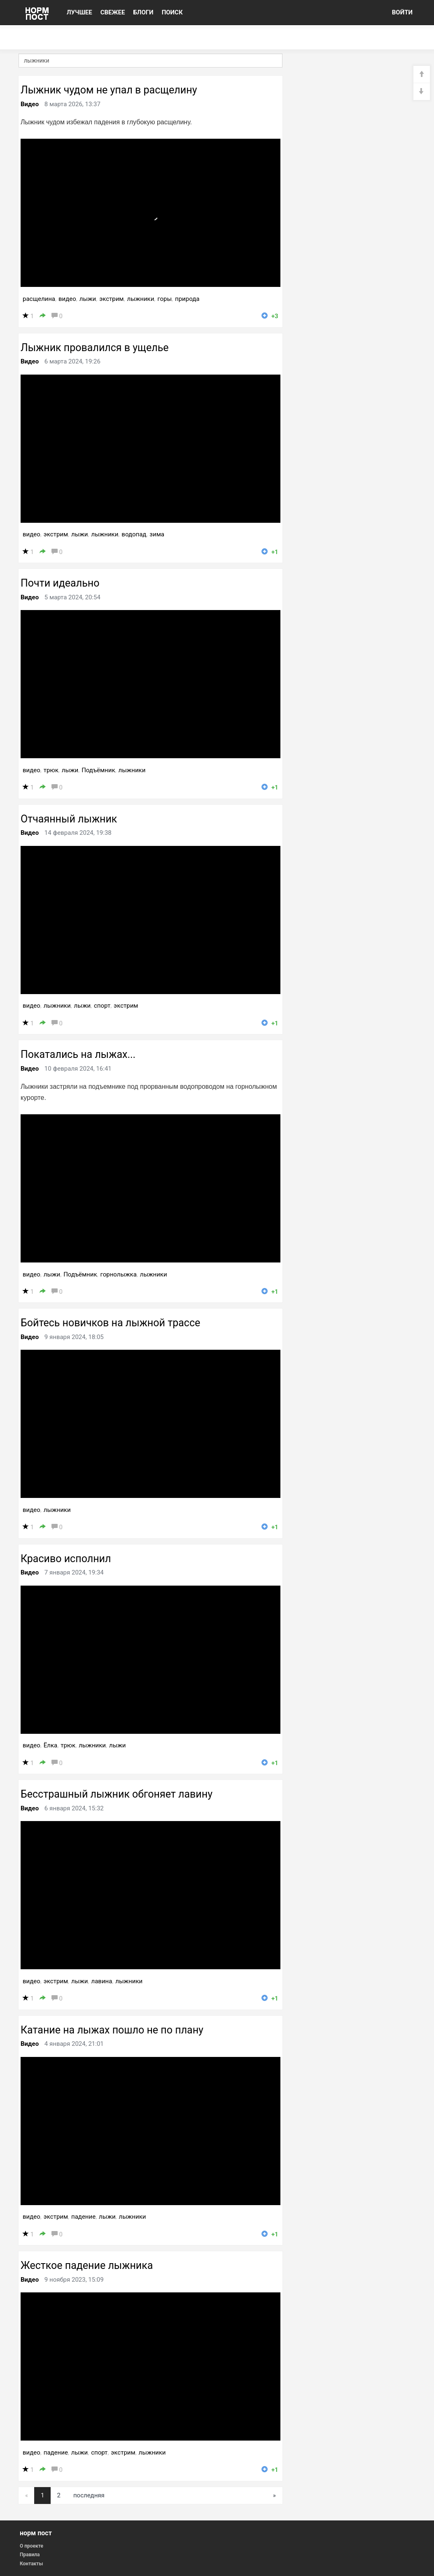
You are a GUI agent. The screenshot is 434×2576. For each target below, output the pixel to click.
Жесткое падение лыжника (87, 2265)
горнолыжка (118, 1274)
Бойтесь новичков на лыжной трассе (110, 1323)
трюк (51, 770)
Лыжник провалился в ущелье (95, 348)
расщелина (39, 299)
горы (164, 299)
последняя (89, 2495)
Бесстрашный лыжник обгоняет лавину (116, 1794)
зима (156, 534)
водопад (133, 534)
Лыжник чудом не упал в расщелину (109, 90)
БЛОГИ (143, 12)
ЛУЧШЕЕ (79, 12)
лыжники (140, 299)
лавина (101, 1981)
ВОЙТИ (402, 12)
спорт (102, 1005)
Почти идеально (60, 583)
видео (67, 299)
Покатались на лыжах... (78, 1054)
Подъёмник (98, 770)
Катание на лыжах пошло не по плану (112, 2030)
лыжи (87, 299)
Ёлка (50, 1745)
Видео (30, 104)
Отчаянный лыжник (69, 819)
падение (83, 2216)
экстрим (111, 299)
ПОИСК (172, 12)
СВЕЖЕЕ (112, 12)
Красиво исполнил (66, 1559)
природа (187, 299)
